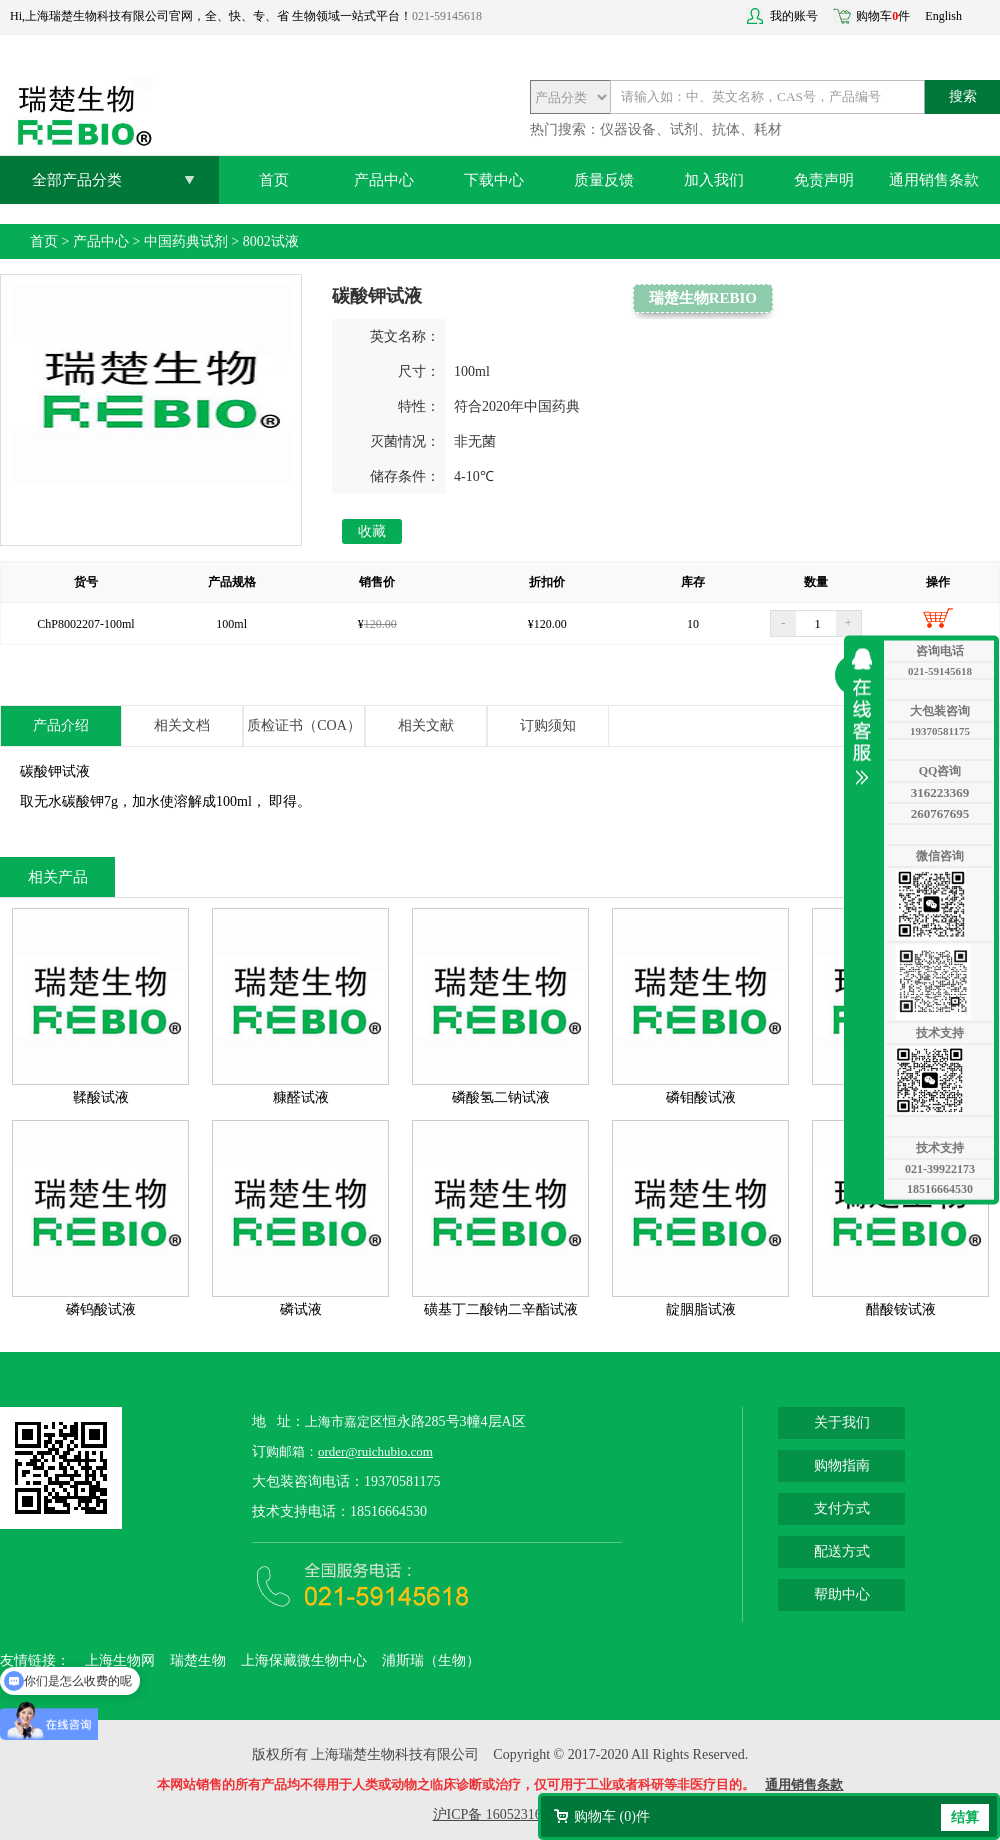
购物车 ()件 (612, 1816)
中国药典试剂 (186, 241)
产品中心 (384, 180)
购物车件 (883, 16)
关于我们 (842, 1422)
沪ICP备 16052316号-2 (500, 1814)
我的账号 (794, 16)
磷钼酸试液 (701, 1097)
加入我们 (714, 180)
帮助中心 (842, 1594)
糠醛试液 (301, 1097)
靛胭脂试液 (701, 1309)
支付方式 (842, 1508)
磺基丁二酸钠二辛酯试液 (501, 1309)
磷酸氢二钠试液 (501, 1097)
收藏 (372, 531)
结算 (965, 1817)
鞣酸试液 (101, 1097)
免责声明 (824, 180)
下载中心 (494, 180)
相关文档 (182, 725)
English (943, 16)
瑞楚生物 (198, 1660)
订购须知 (548, 725)
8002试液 (271, 241)
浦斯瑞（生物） (431, 1660)
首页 (274, 180)
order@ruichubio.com (375, 1451)
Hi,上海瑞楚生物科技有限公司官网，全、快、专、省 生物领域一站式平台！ (211, 16)
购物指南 (842, 1465)
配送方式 (842, 1551)
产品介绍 (61, 725)
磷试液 (301, 1309)
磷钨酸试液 (101, 1309)
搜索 (963, 96)
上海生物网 (120, 1660)
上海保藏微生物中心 (304, 1660)
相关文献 (426, 725)
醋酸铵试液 (901, 1309)
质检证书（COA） (304, 725)
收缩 (867, 717)
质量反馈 (604, 180)
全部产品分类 (77, 180)
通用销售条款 (934, 180)
